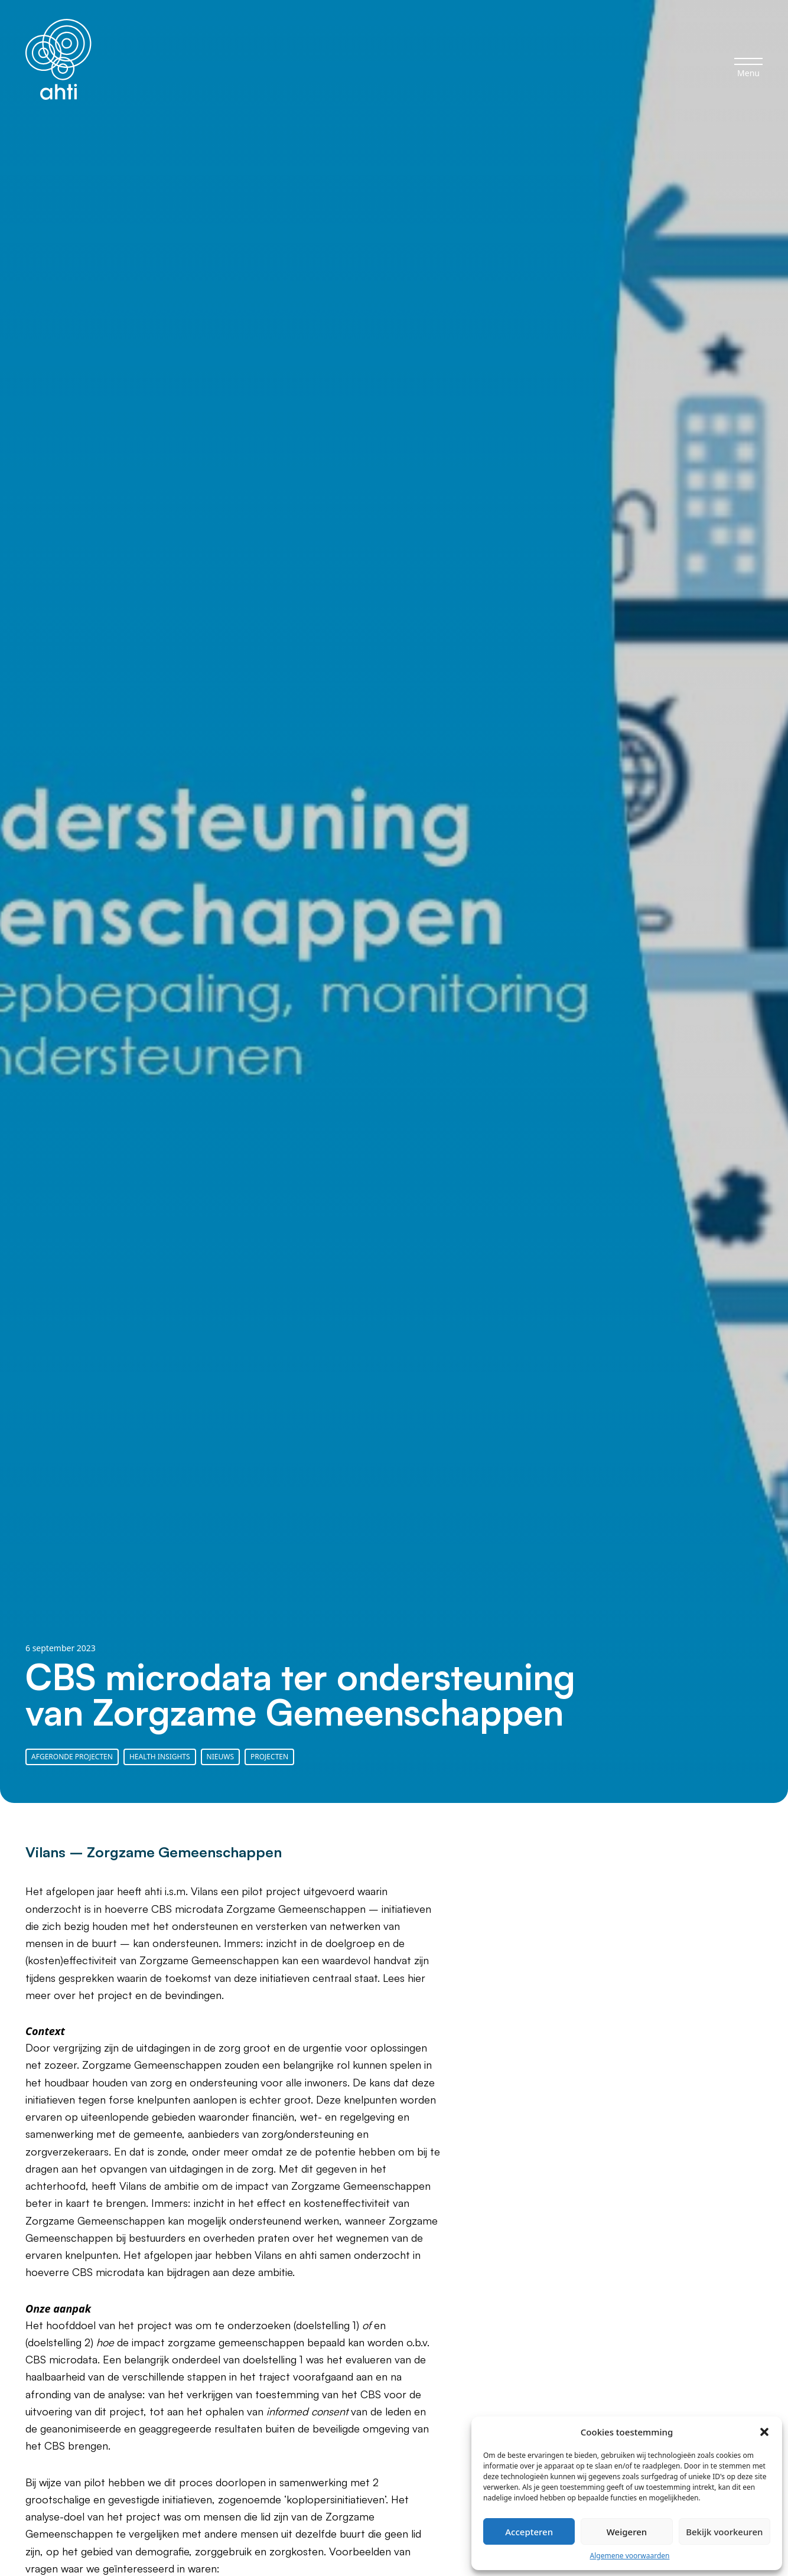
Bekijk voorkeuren (724, 2532)
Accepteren (529, 2532)
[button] (764, 2432)
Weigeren (627, 2532)
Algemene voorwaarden (630, 2556)
